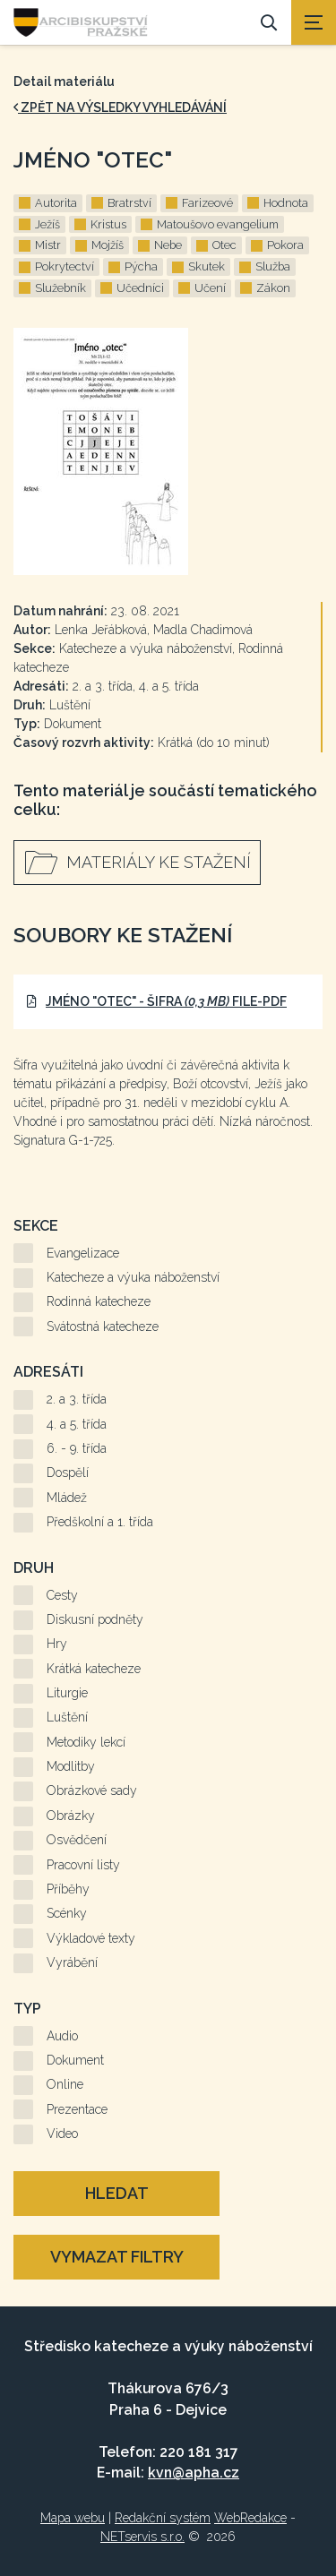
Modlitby (71, 1766)
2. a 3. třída (77, 1399)
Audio (62, 2036)
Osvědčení (77, 1840)
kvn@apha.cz (193, 2472)
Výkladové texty (91, 1938)
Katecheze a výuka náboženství (133, 1277)
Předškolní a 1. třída (100, 1522)
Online (65, 2084)
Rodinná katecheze (99, 1301)
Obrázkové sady (92, 1790)
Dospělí (68, 1472)
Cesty (62, 1595)
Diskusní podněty (95, 1619)
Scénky (67, 1913)
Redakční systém (163, 2518)
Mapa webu (72, 2518)
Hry (57, 1643)
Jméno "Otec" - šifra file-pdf (157, 1001)
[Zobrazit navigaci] (313, 22)
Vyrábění (72, 1962)
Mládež (67, 1497)
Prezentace (77, 2109)
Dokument (75, 2060)
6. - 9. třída (77, 1448)
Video (62, 2133)
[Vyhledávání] (268, 22)
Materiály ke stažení (158, 862)
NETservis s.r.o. (142, 2536)
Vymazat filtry (117, 2256)
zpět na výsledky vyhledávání (120, 107)
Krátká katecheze (94, 1669)
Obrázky (71, 1815)
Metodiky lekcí (86, 1742)
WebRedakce (250, 2518)
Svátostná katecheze (103, 1326)
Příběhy (68, 1889)
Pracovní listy (83, 1865)
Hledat (117, 2193)
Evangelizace (83, 1253)
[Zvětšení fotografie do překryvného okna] (168, 451)
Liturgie (67, 1693)
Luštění (67, 1717)
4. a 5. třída (77, 1424)
